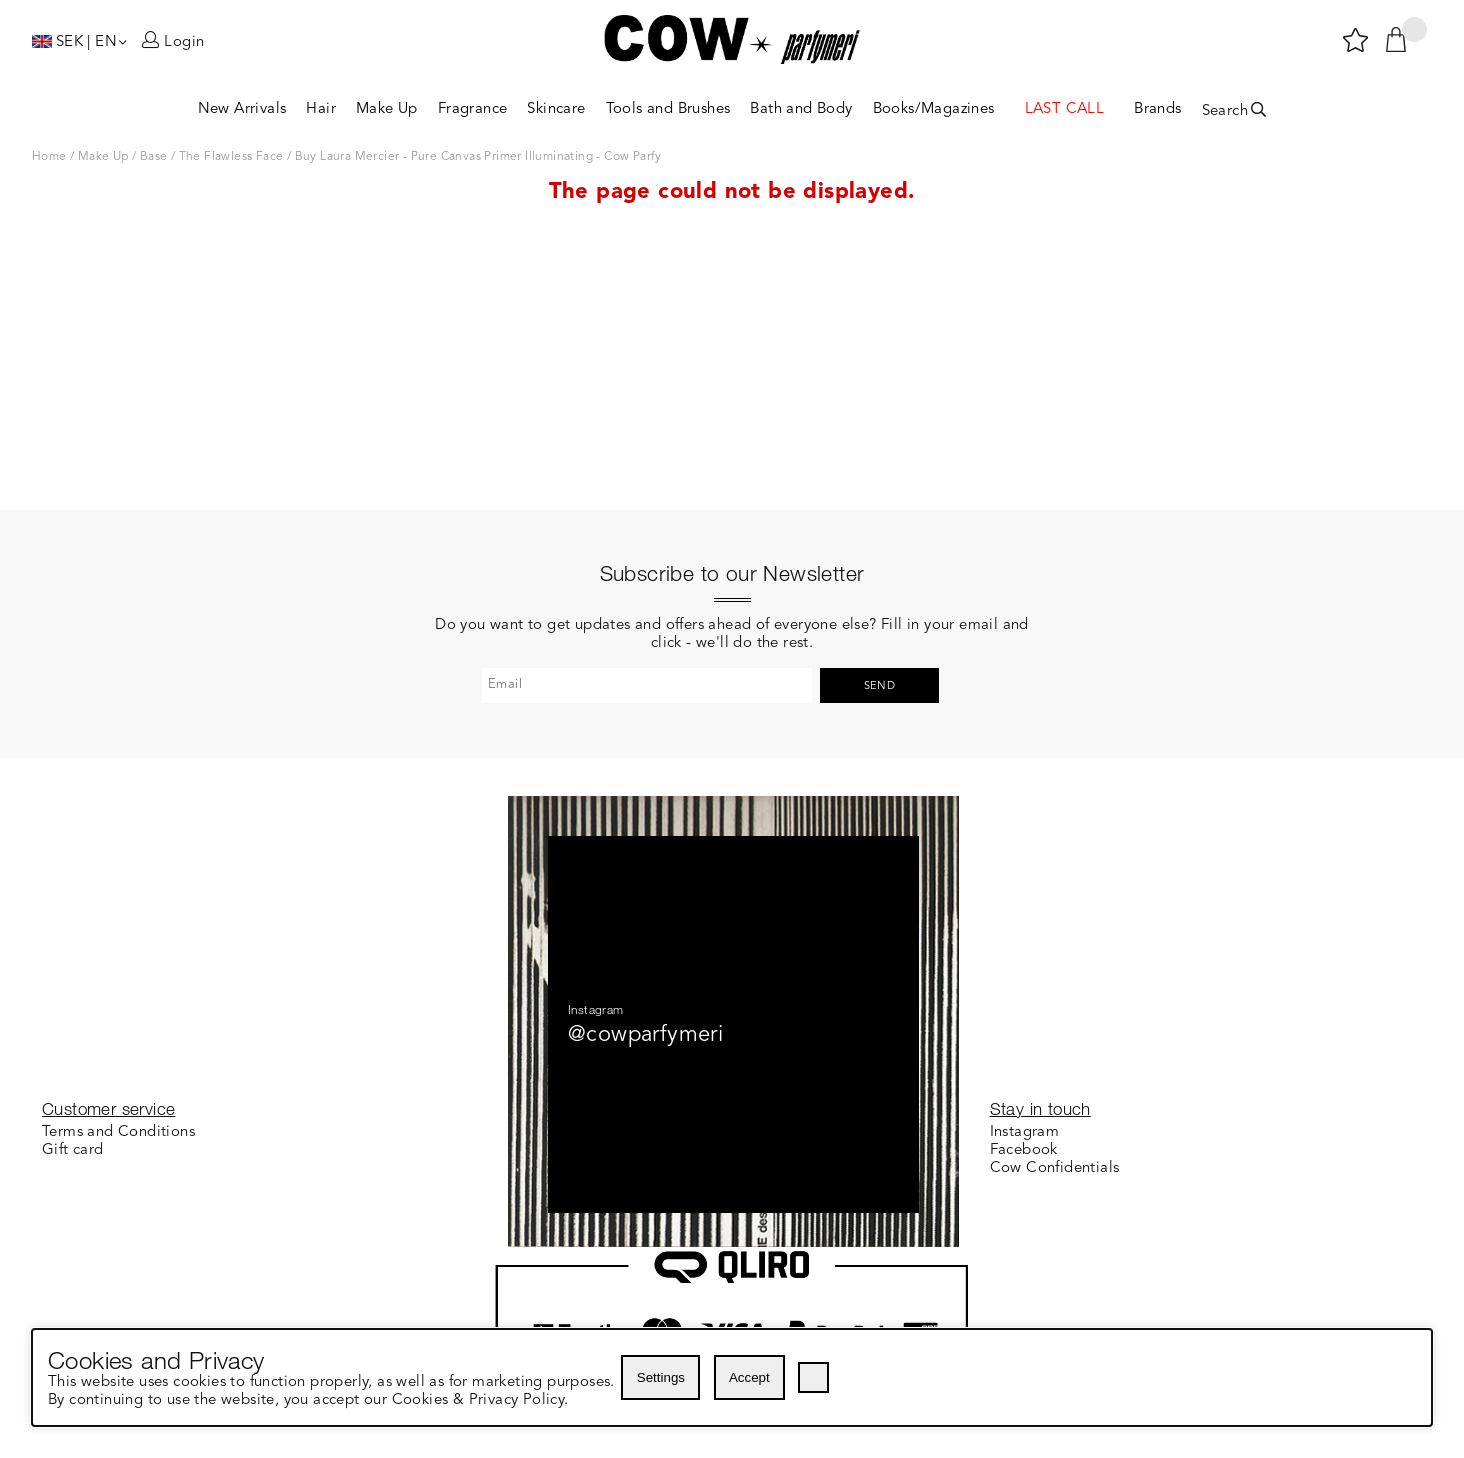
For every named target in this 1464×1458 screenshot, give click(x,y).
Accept (749, 1377)
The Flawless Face (231, 157)
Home (49, 157)
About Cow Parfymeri (591, 1150)
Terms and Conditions (118, 1132)
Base (154, 157)
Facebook (1024, 1150)
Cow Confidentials (1055, 1168)
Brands (1157, 109)
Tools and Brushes (668, 109)
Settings (661, 1377)
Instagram (1025, 1132)
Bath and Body (801, 109)
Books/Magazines (934, 109)
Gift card (73, 1150)
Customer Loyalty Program (610, 1132)
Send (880, 459)
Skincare (556, 109)
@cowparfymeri (645, 808)
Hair (321, 109)
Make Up (387, 109)
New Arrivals (242, 109)
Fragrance (473, 109)
